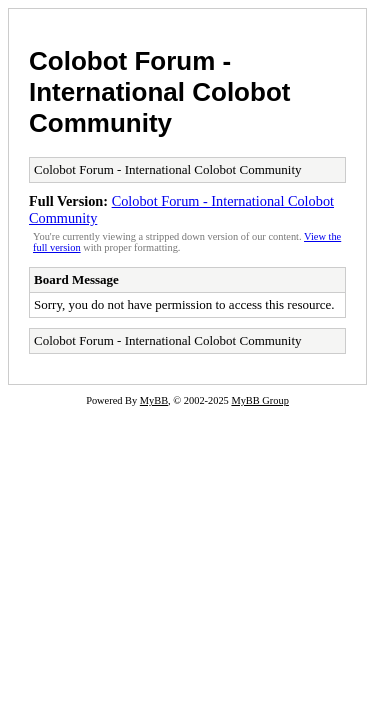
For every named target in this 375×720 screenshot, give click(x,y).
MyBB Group (259, 400)
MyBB (154, 400)
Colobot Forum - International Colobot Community (159, 92)
